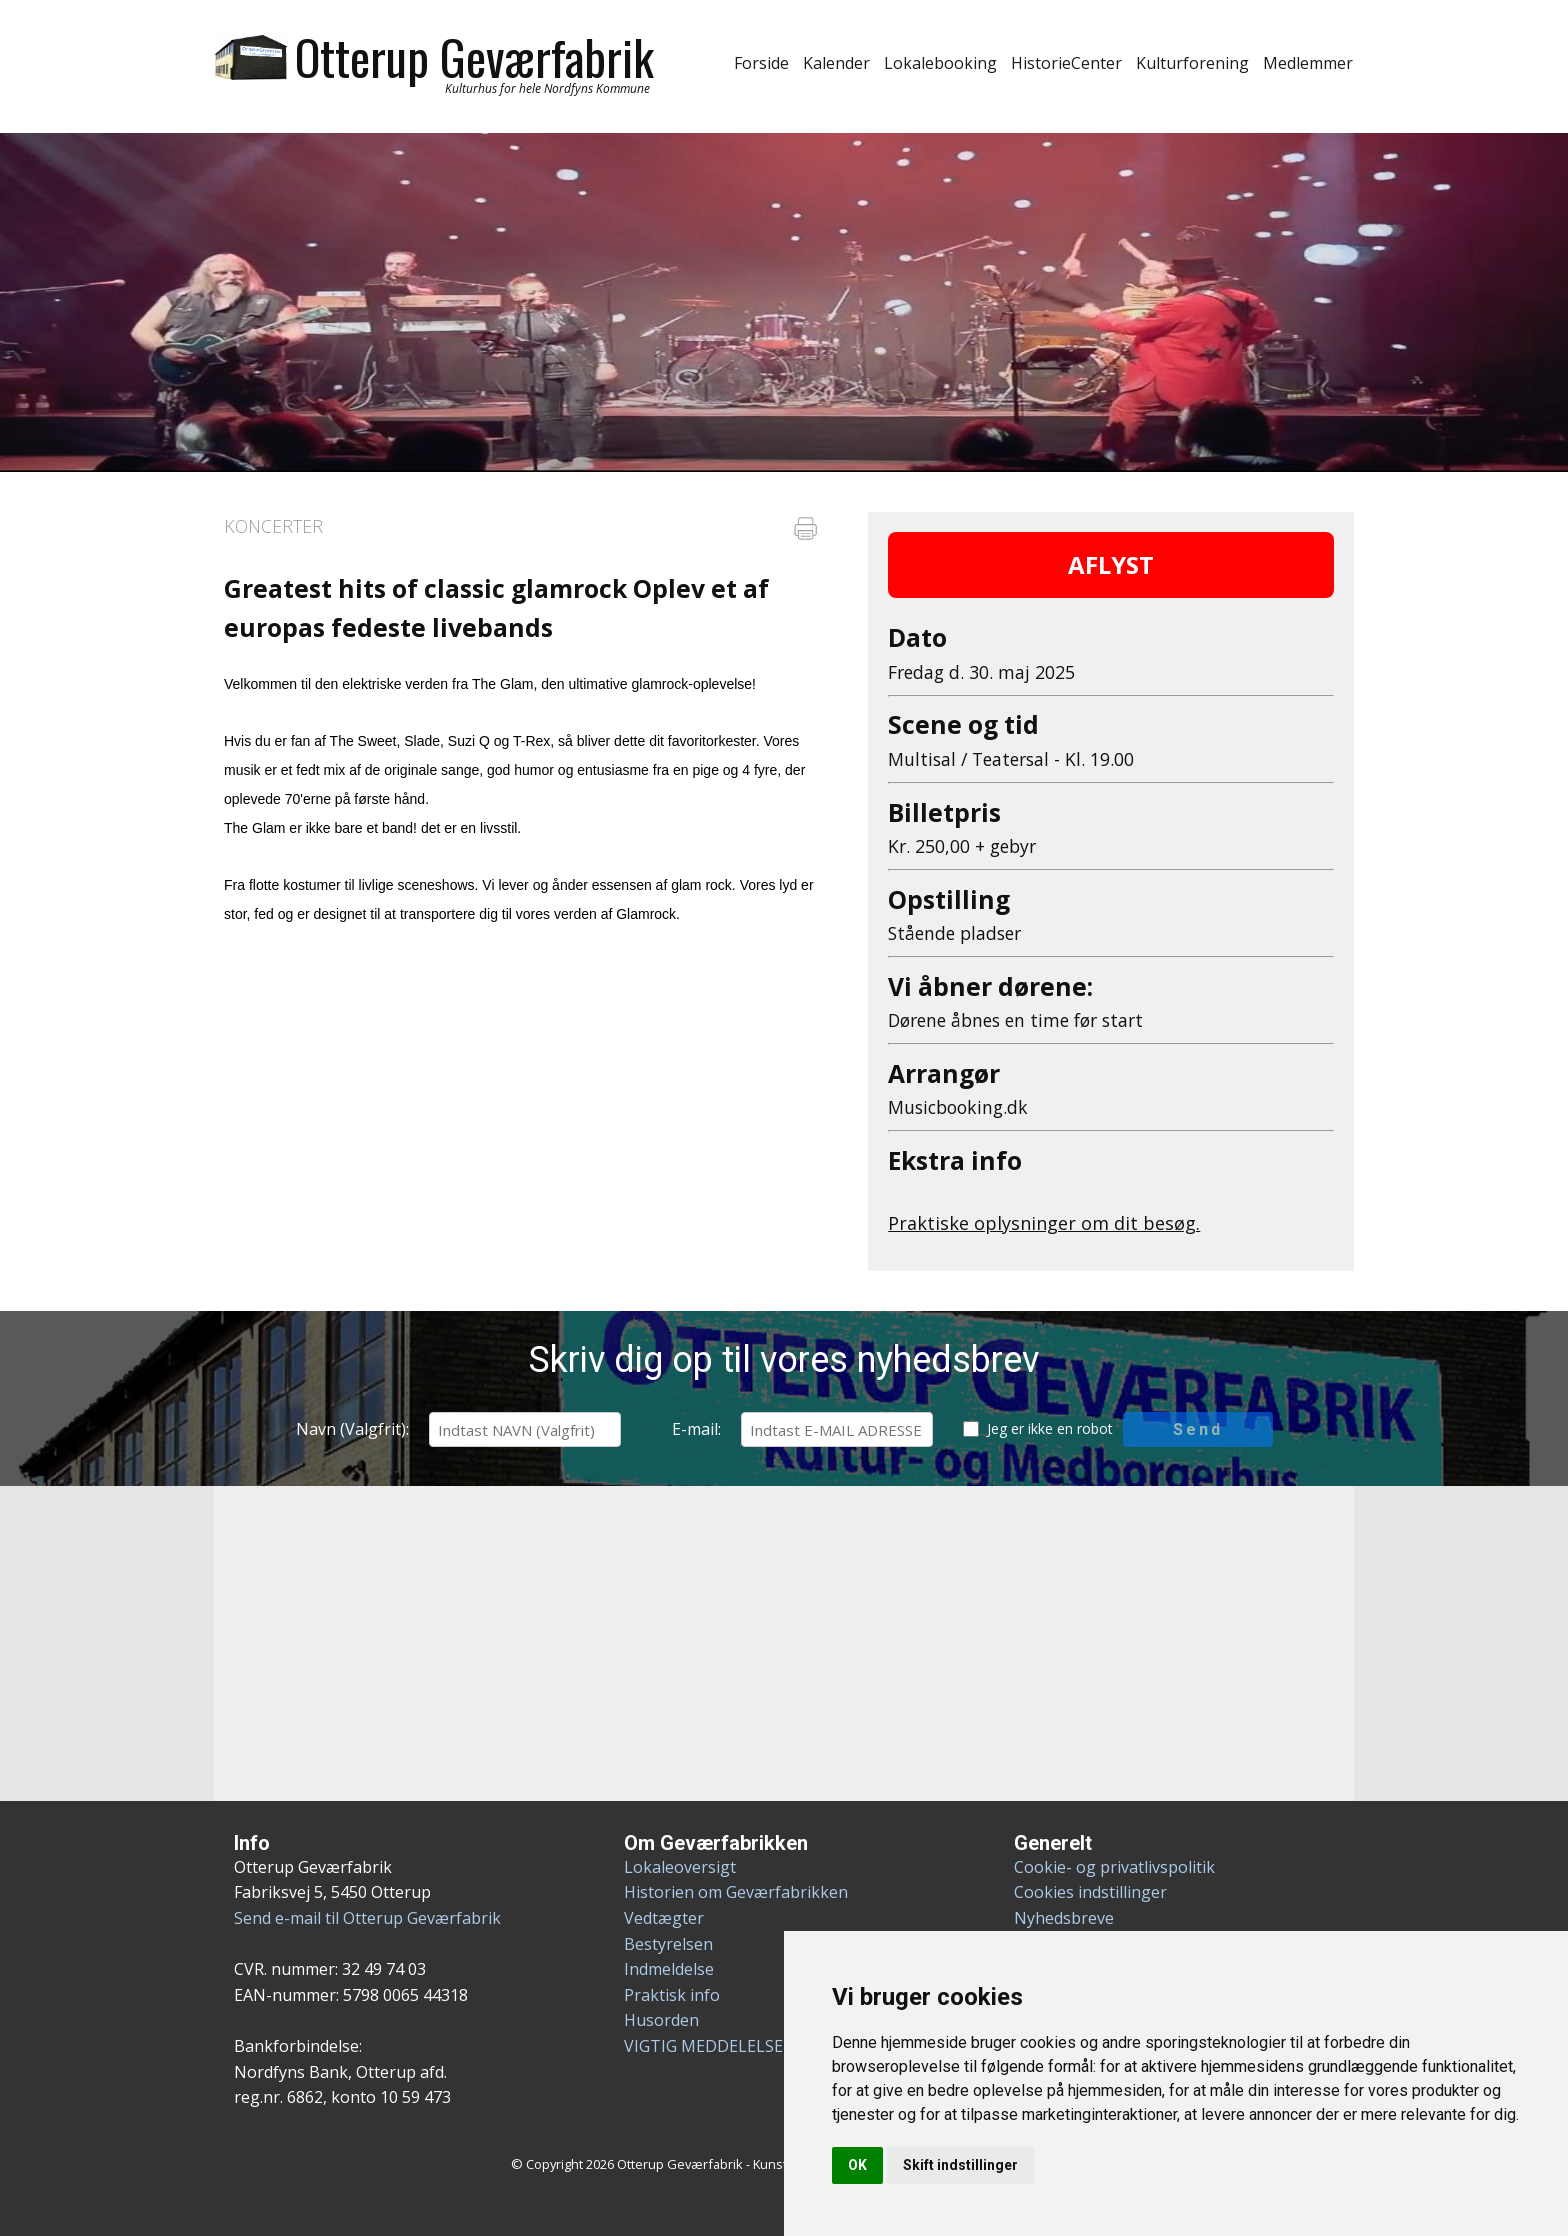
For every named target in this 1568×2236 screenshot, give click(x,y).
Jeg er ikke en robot (1050, 1428)
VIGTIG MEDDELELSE (703, 2046)
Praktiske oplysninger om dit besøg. (1044, 1223)
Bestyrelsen (668, 1944)
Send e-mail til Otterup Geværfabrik (367, 1918)
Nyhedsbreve (1064, 1918)
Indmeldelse (669, 1969)
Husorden (661, 2020)
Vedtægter (664, 1918)
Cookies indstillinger (1090, 1892)
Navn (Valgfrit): (352, 1429)
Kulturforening (1192, 63)
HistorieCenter (1066, 63)
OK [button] (857, 2165)
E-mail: (696, 1429)
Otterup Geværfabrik (474, 56)
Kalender (836, 63)
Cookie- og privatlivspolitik (1114, 1867)
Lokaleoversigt (680, 1867)
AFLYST (1111, 564)
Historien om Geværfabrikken (736, 1892)
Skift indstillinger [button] (960, 2165)
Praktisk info (672, 1995)
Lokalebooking (940, 63)
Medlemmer (1308, 63)
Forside (761, 63)
